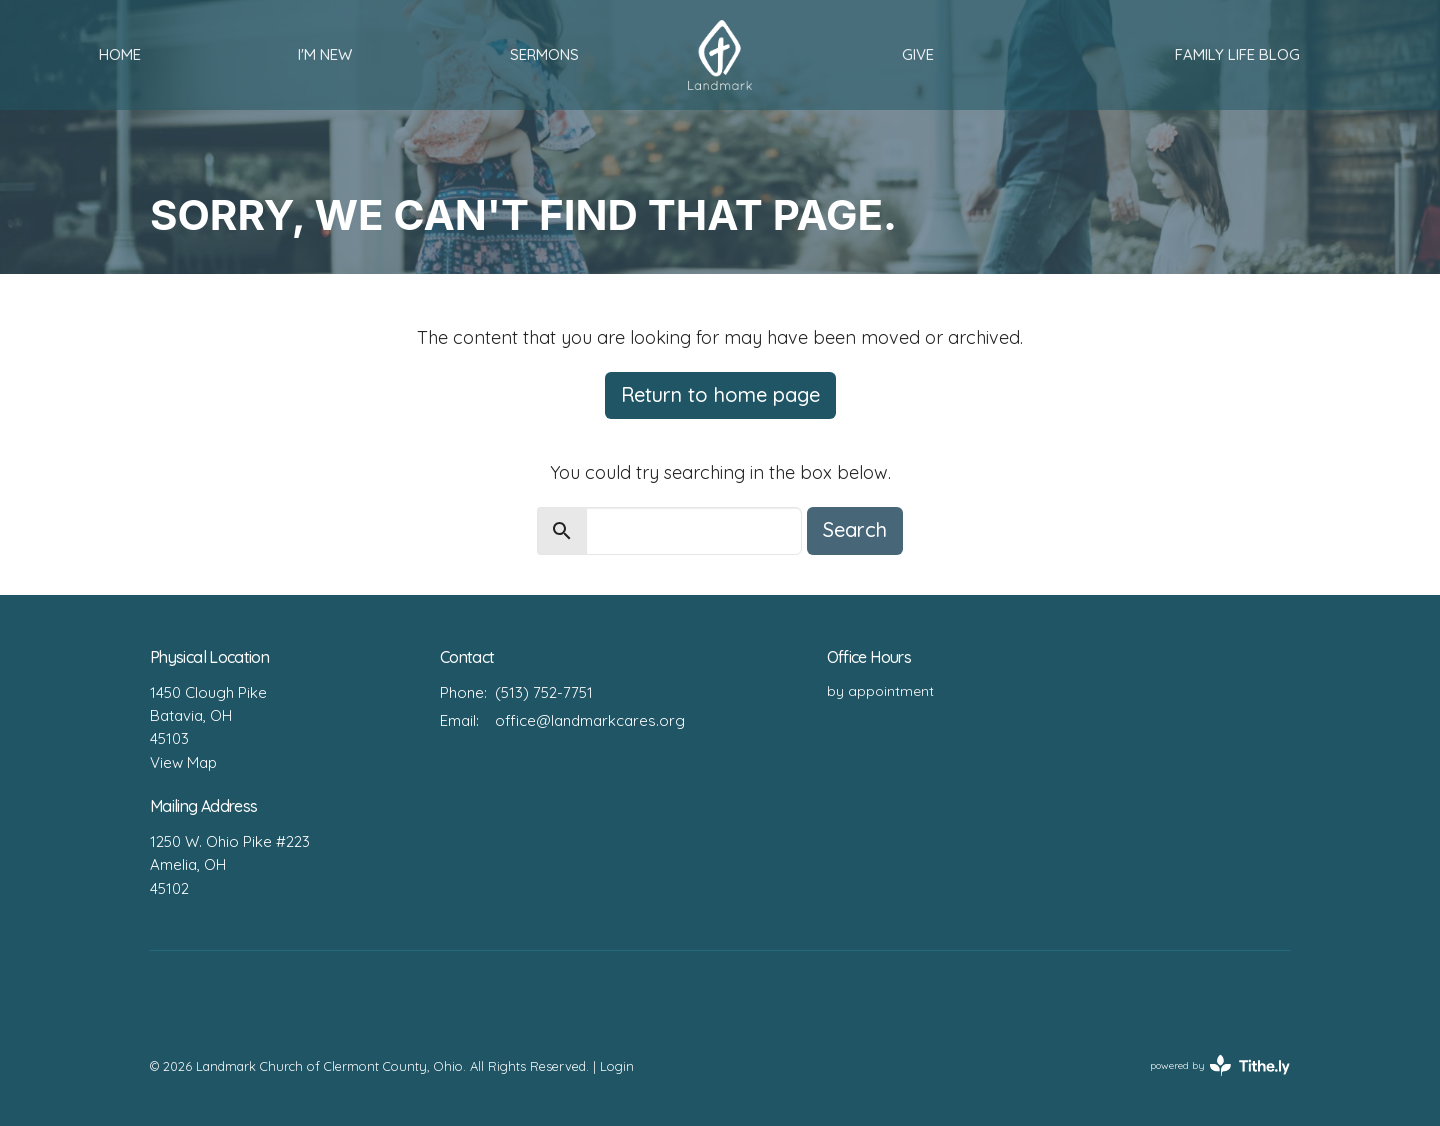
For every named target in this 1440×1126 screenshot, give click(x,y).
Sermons (544, 54)
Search (855, 529)
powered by (1220, 1065)
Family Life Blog (1237, 54)
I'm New (325, 54)
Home (120, 54)
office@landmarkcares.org (590, 720)
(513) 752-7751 (544, 692)
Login (617, 1066)
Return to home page (720, 394)
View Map (183, 762)
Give (918, 54)
